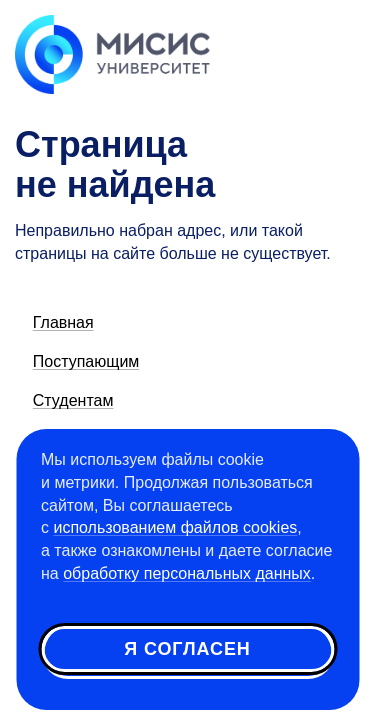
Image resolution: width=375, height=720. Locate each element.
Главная (63, 322)
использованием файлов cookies (175, 527)
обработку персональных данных (187, 573)
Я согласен (187, 649)
